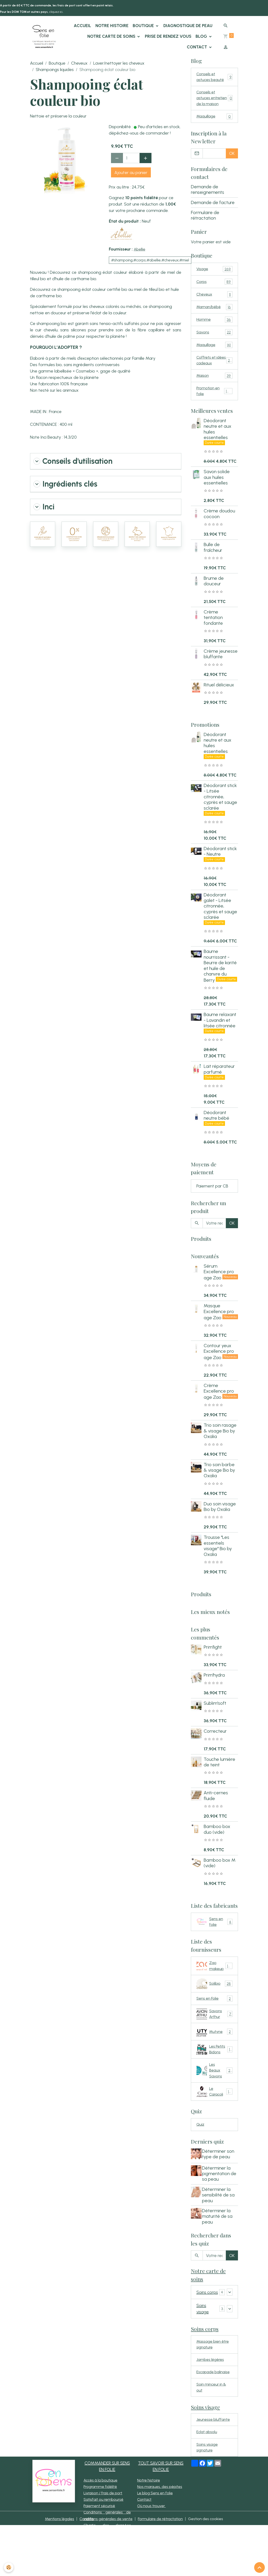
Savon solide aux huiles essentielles (217, 492)
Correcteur (215, 1746)
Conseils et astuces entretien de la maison (214, 103)
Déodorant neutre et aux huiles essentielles (217, 444)
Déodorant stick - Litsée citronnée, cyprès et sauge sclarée (220, 812)
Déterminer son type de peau (220, 2178)
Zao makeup (214, 1983)
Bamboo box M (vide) (219, 1878)
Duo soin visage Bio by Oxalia (220, 1521)
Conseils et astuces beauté (214, 77)
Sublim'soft (215, 1718)
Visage (214, 279)
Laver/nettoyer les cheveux (118, 63)
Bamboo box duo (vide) (217, 1844)
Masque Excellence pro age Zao (219, 1327)
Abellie (140, 249)
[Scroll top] (259, 2567)
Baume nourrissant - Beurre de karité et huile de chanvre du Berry (220, 981)
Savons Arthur (214, 2032)
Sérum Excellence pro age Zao (219, 1287)
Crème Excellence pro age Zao (219, 1406)
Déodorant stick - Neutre (220, 866)
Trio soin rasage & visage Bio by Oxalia (220, 1446)
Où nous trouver (152, 2556)
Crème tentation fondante (213, 632)
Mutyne (214, 2051)
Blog (202, 36)
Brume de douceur (214, 596)
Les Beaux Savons (214, 2092)
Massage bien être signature (214, 2370)
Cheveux (79, 63)
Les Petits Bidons (214, 2069)
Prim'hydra (214, 1690)
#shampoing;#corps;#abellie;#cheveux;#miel (150, 260)
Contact (198, 46)
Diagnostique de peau (188, 25)
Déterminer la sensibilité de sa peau (220, 2218)
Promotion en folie (214, 406)
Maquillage (214, 126)
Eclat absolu (207, 2475)
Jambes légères (211, 2386)
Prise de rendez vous (168, 36)
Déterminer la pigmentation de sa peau (221, 2196)
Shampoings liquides (55, 69)
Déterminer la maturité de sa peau (219, 2239)
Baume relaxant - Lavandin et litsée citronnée (220, 1035)
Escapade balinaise (205, 2402)
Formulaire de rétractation (205, 225)
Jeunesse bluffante (205, 2459)
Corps (214, 292)
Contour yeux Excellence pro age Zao (219, 1367)
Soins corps (207, 2316)
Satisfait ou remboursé (105, 2543)
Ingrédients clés (71, 487)
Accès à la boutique (102, 2524)
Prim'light (213, 1662)
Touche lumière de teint (219, 1777)
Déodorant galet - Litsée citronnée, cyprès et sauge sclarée (220, 921)
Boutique (144, 25)
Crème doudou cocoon (219, 529)
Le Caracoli (214, 2114)
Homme (214, 331)
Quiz (200, 2148)
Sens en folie (214, 1938)
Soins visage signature (208, 2491)
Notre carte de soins (112, 36)
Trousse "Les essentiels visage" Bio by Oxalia (218, 1561)
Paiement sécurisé (101, 2550)
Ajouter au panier (130, 172)
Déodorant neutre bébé (216, 1130)
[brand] (45, 36)
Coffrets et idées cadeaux (214, 373)
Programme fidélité (102, 2531)
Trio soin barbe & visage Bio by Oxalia (219, 1485)
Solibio (214, 2001)
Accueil (83, 25)
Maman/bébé (214, 318)
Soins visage (202, 2332)
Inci (45, 512)
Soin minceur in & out (212, 2422)
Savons (214, 344)
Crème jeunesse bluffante (221, 669)
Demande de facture (213, 212)
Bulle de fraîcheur (213, 562)
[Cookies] (9, 2567)
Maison (214, 390)
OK (232, 163)
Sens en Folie (214, 2016)
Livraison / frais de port (105, 2537)
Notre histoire (112, 25)
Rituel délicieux (219, 700)
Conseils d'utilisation (80, 462)
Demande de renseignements (207, 199)
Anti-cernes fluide (216, 1810)
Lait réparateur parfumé (219, 1084)
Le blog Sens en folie (156, 2543)
